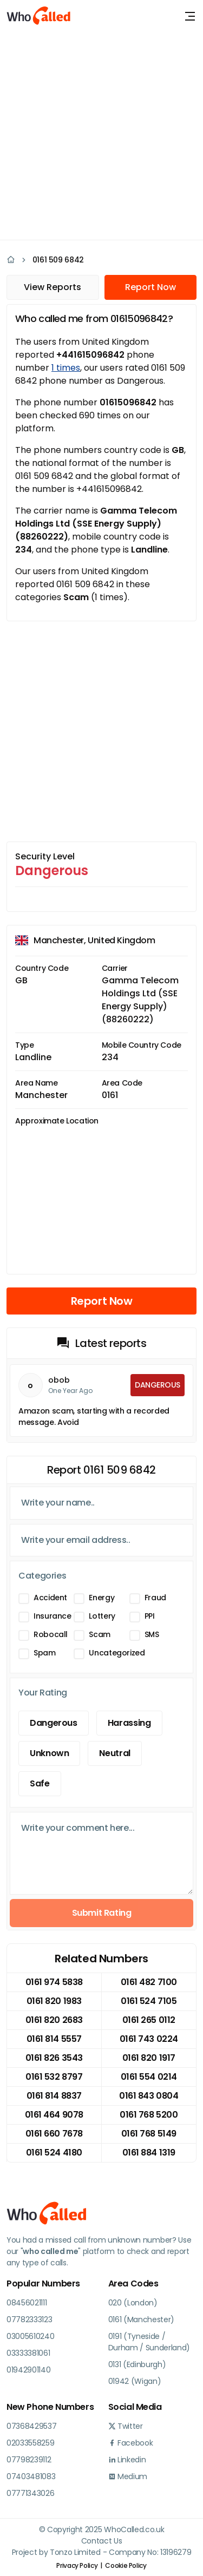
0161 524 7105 (148, 2001)
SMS (152, 1634)
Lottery (102, 1616)
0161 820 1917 (148, 2058)
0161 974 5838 (54, 1982)
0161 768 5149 (148, 2133)
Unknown (49, 1753)
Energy (101, 1597)
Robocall (51, 1634)
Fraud (155, 1597)
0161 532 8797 (53, 2077)
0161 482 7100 (149, 1982)
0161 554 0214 (149, 2077)
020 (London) (133, 2302)
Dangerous (53, 1723)
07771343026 (30, 2493)
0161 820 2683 (54, 2020)
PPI (150, 1616)
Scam (99, 1634)
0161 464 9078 (54, 2114)
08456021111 (26, 2302)
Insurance (52, 1616)
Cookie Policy (125, 2565)
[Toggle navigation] (190, 16)
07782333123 (29, 2319)
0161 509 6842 (58, 259)
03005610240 (30, 2336)
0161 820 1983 (54, 2001)
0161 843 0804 (148, 2095)
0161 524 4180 (54, 2152)
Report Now (150, 287)
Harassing (129, 1723)
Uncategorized (117, 1652)
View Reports (52, 287)
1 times (65, 368)
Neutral (114, 1753)
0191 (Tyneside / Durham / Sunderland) (149, 2342)
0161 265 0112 (148, 2020)
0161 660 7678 (54, 2133)
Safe (40, 1783)
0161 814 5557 (54, 2039)
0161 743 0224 (149, 2039)
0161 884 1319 (148, 2152)
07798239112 (28, 2459)
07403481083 (30, 2476)
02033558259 (30, 2442)
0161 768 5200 (149, 2114)
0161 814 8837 (54, 2095)
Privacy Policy (76, 2565)
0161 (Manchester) (141, 2319)
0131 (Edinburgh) (137, 2364)
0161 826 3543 (54, 2058)
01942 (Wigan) (134, 2381)
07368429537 (31, 2426)
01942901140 (28, 2369)
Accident (50, 1597)
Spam (45, 1652)
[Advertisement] (101, 133)
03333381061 (28, 2353)
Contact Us (101, 2540)
